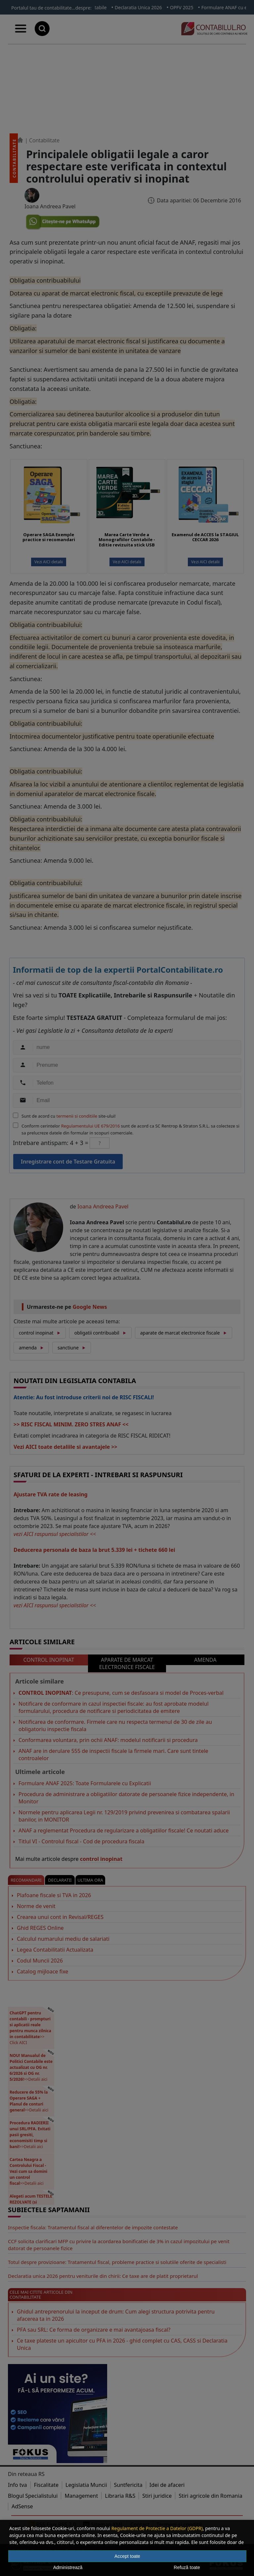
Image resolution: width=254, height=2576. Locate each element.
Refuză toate (187, 2567)
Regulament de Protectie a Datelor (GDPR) (157, 2528)
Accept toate (127, 2556)
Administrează (68, 2567)
